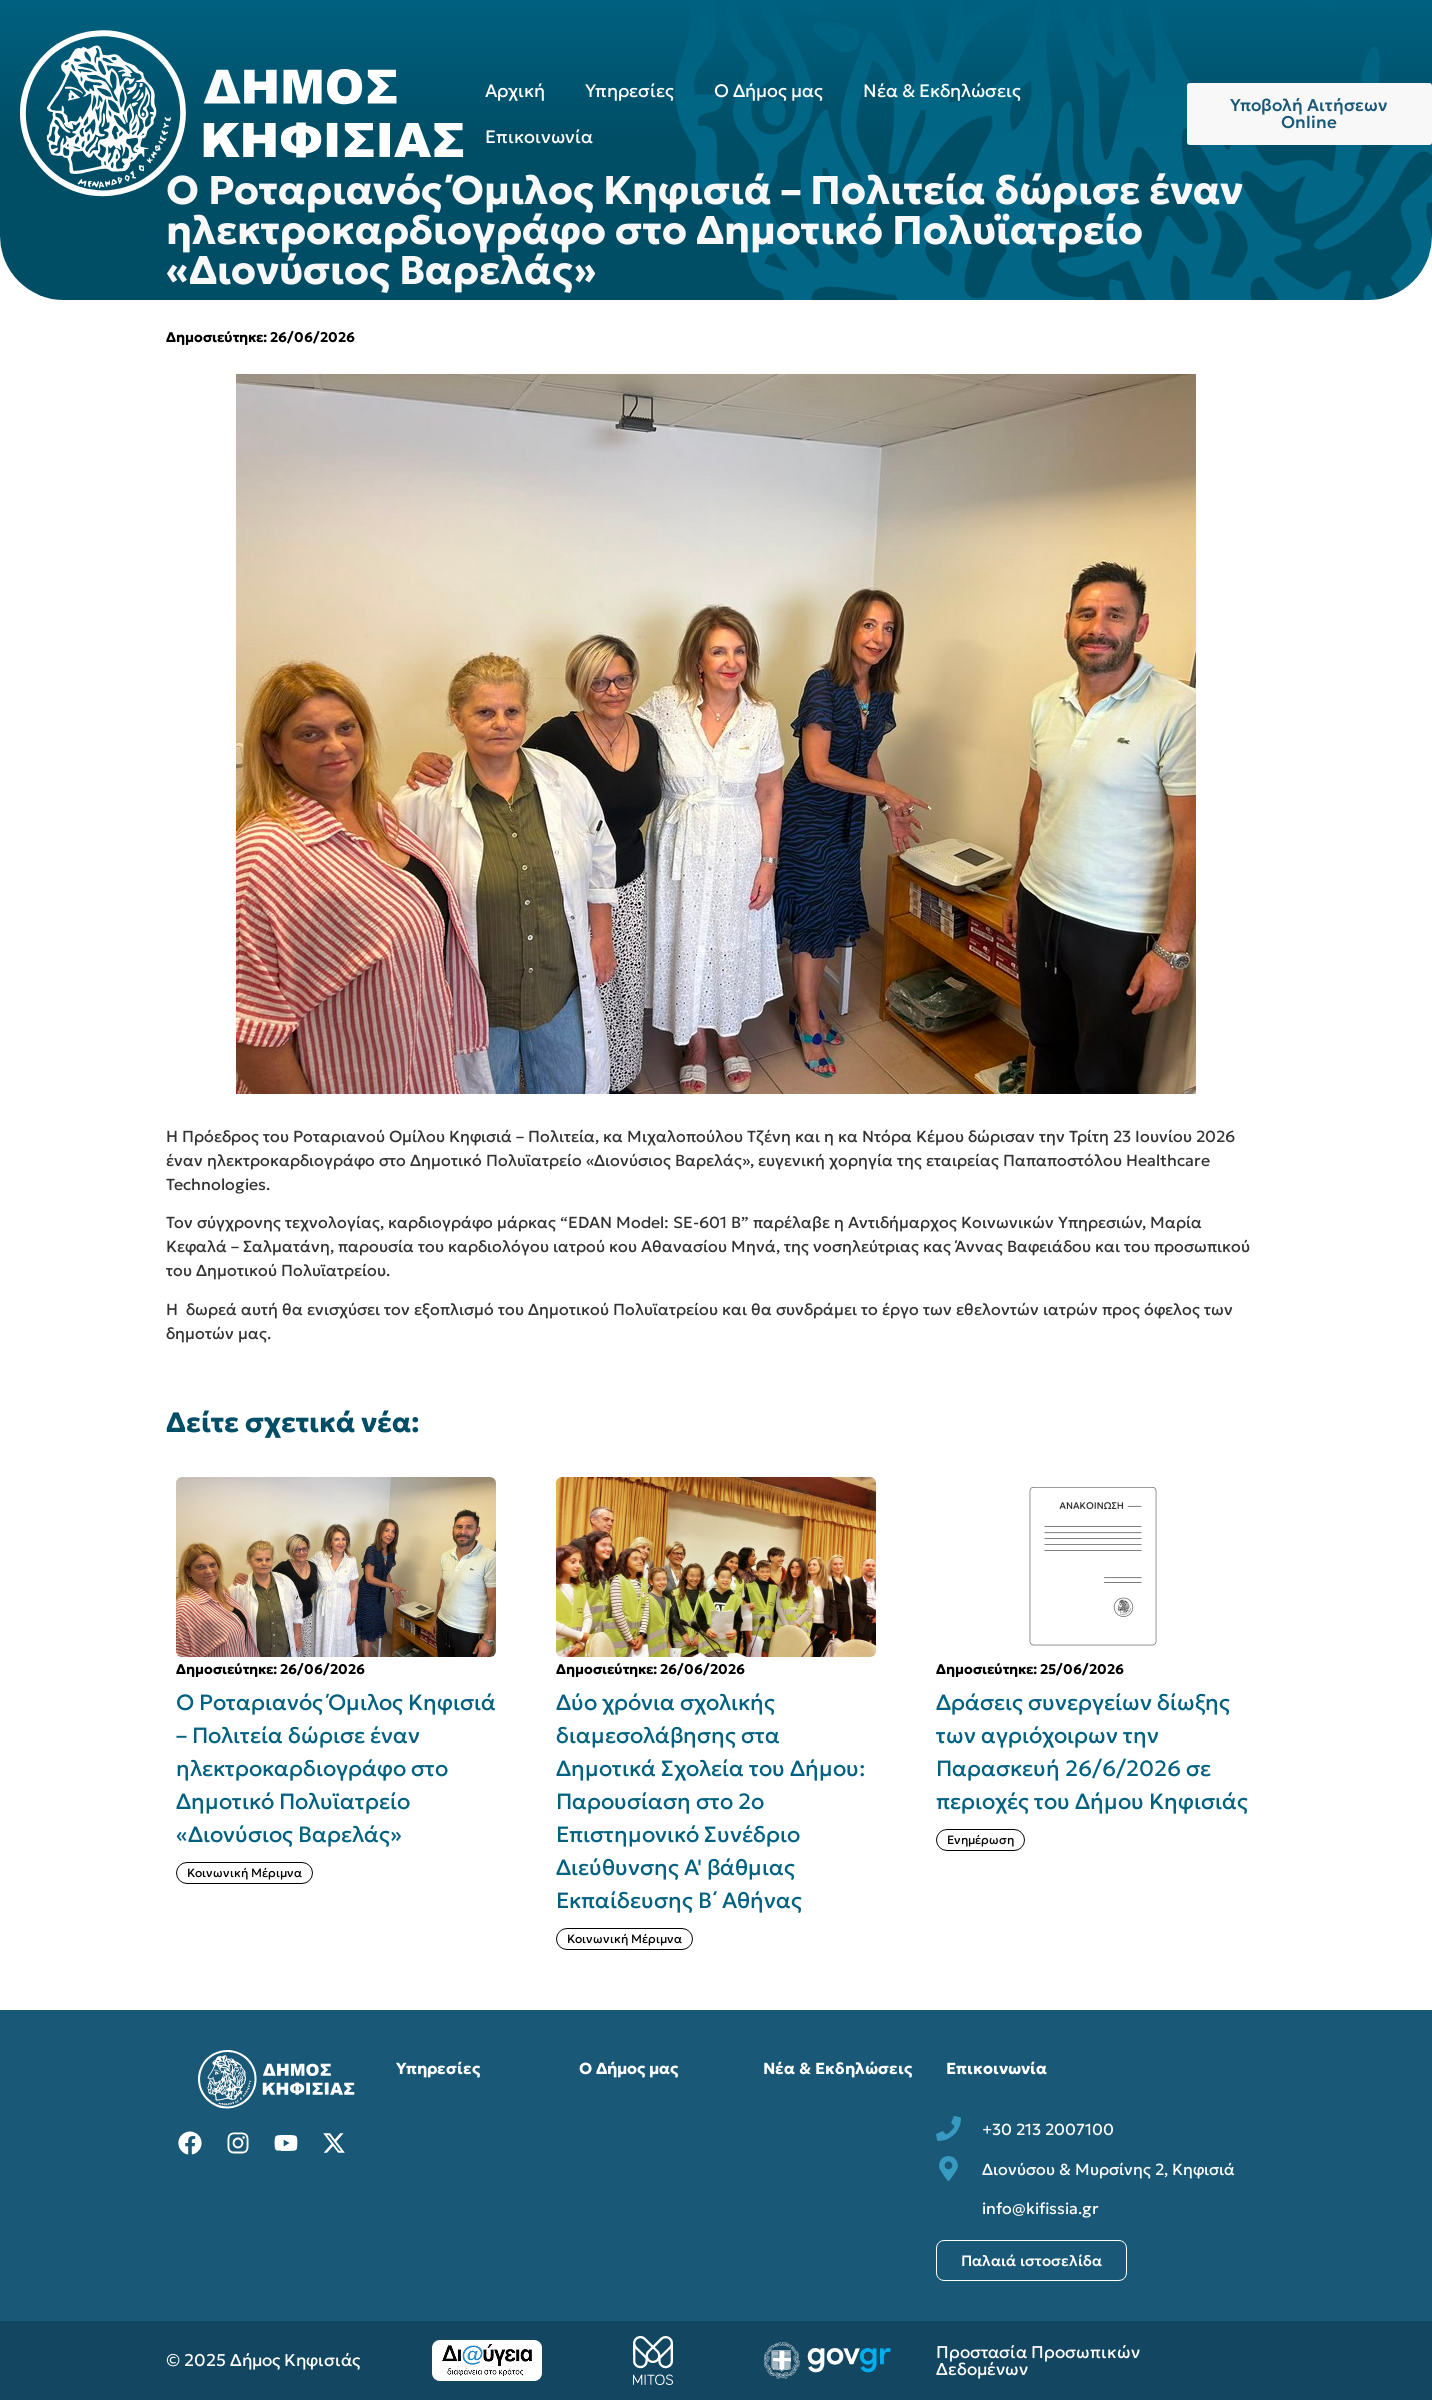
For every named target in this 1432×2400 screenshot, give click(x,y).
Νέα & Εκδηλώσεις (942, 90)
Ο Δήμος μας (768, 90)
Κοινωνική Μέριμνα (244, 1872)
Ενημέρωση (980, 1839)
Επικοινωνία (539, 136)
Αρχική (515, 90)
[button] (1278, 1714)
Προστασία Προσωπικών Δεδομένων (1038, 2360)
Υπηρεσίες (629, 90)
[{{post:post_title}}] (336, 1567)
